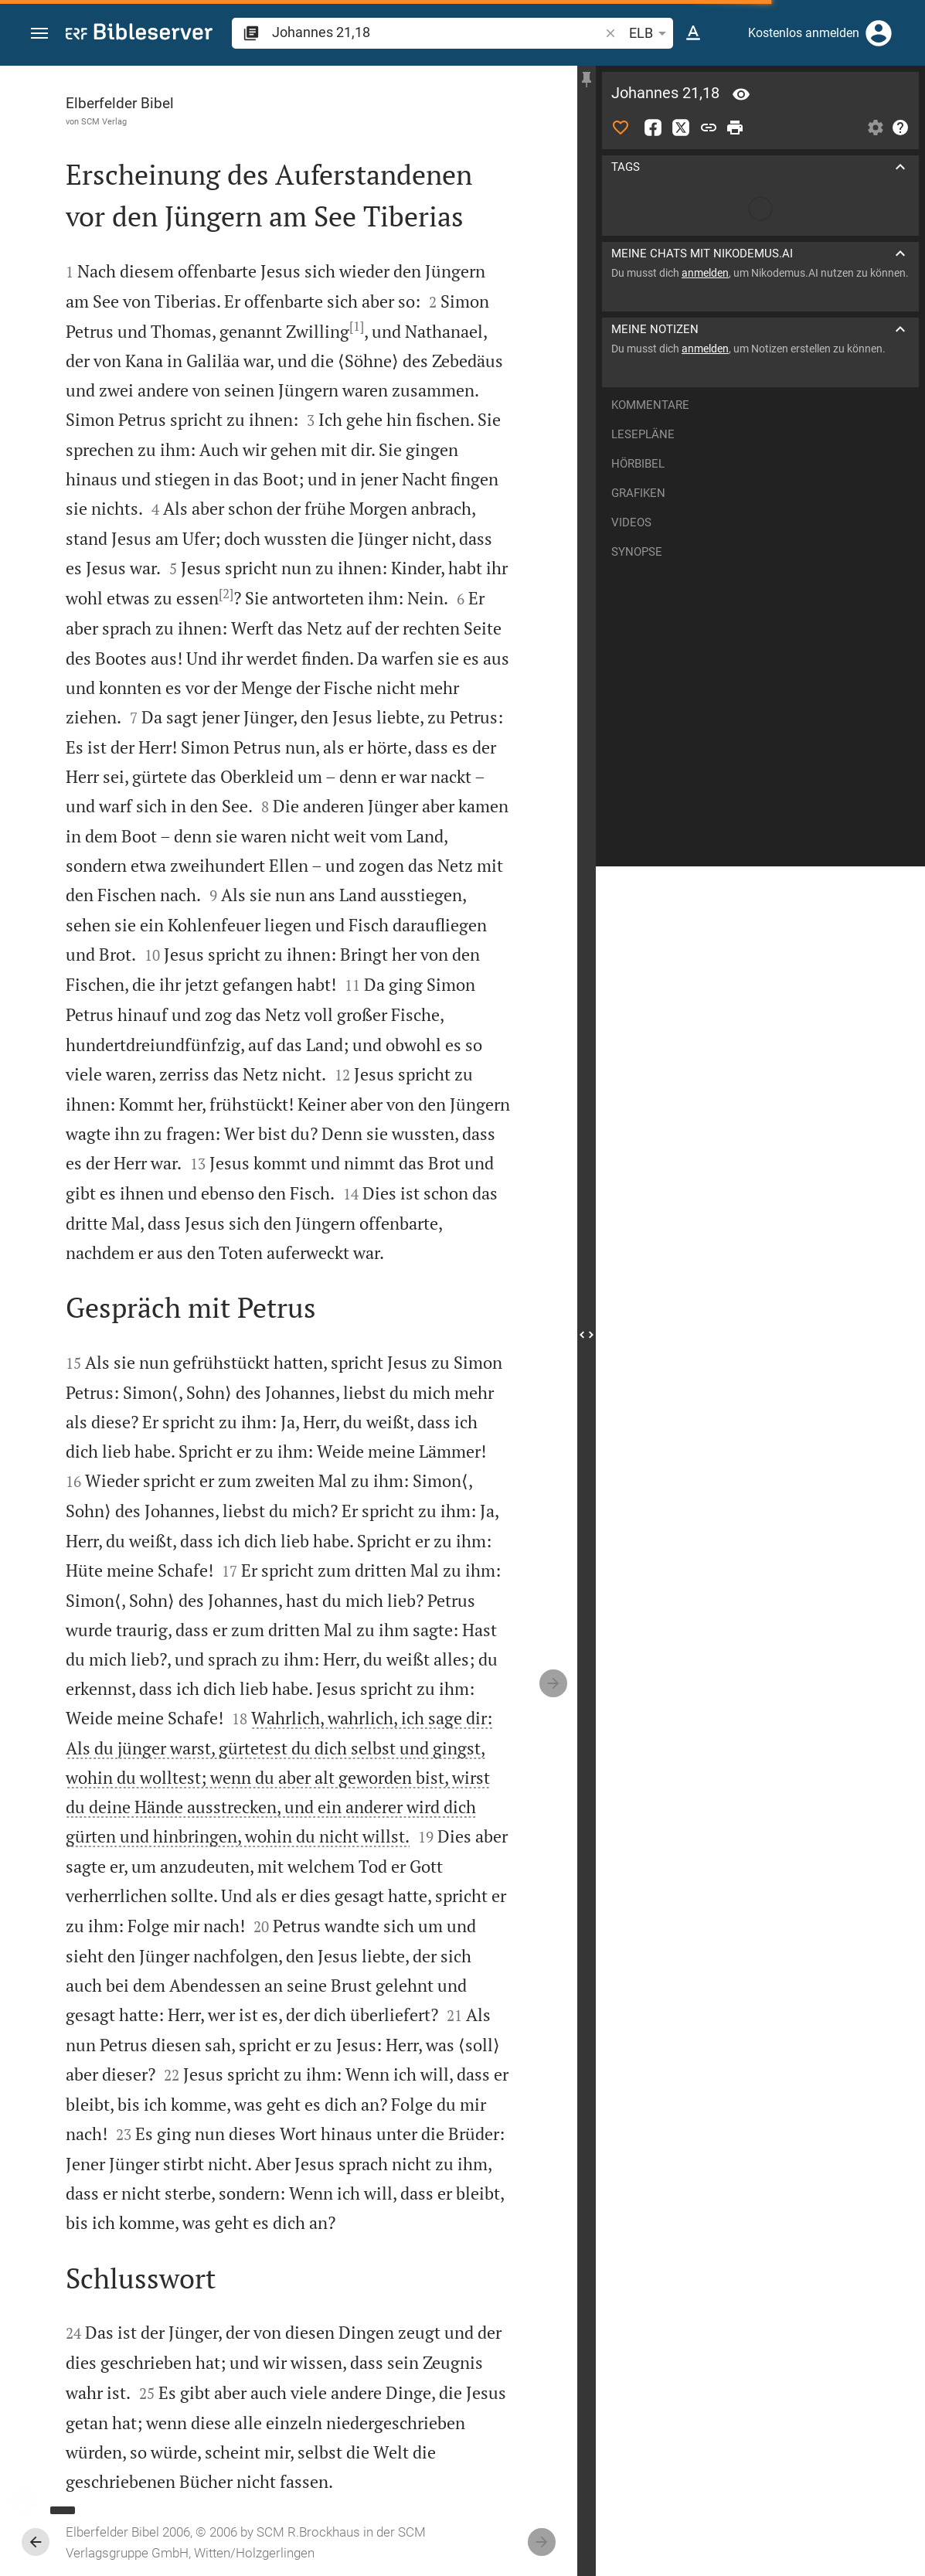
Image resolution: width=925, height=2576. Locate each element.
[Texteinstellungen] (693, 33)
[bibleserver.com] (139, 34)
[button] (39, 33)
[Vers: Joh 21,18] (741, 94)
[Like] (620, 127)
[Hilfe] (900, 127)
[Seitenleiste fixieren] (586, 80)
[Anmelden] (878, 33)
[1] (356, 326)
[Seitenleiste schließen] (586, 1335)
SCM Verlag (104, 121)
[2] (226, 593)
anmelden (705, 273)
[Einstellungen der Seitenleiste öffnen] (875, 127)
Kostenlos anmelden (803, 33)
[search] (437, 32)
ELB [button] (650, 33)
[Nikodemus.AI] (35, 2500)
